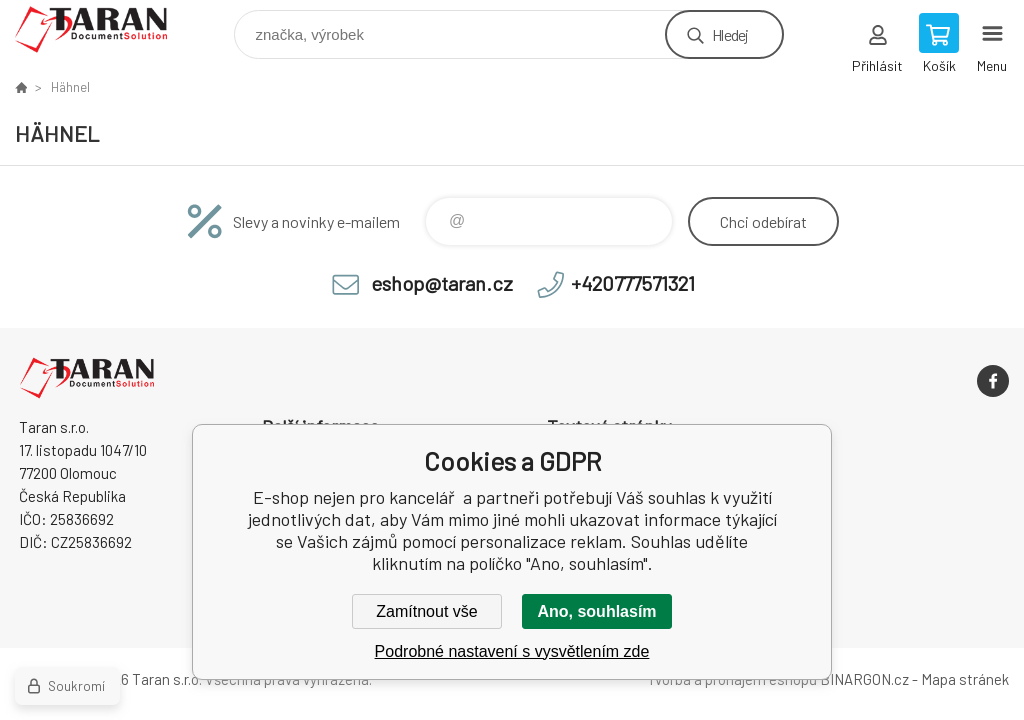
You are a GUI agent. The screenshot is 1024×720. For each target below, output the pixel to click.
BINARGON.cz (864, 679)
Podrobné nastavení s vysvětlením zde (512, 651)
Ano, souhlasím (596, 611)
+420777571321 (633, 283)
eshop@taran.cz (442, 283)
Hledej (730, 34)
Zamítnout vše (426, 611)
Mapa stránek (965, 679)
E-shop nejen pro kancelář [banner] (103, 29)
